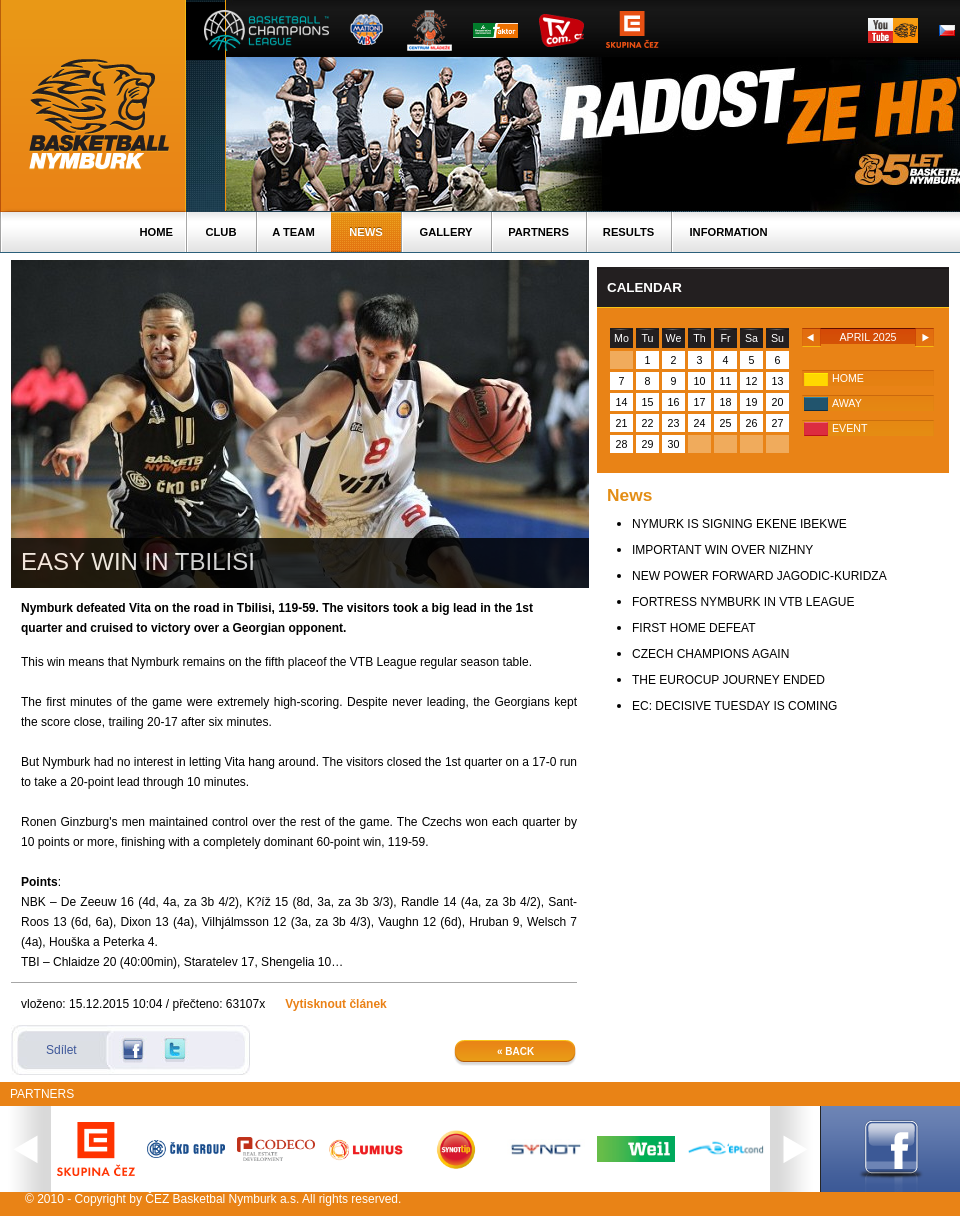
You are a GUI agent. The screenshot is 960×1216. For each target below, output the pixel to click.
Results (628, 232)
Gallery (445, 232)
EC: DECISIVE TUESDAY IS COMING (734, 706)
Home (156, 232)
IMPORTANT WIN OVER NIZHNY (722, 550)
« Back (515, 1051)
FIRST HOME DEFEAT (694, 628)
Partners (538, 232)
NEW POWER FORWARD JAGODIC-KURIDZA (759, 576)
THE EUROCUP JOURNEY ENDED (728, 680)
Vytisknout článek (336, 1004)
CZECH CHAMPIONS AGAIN (710, 654)
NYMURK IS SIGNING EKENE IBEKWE (739, 524)
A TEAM (293, 232)
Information (728, 232)
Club (220, 232)
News (366, 232)
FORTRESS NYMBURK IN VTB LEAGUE (743, 602)
